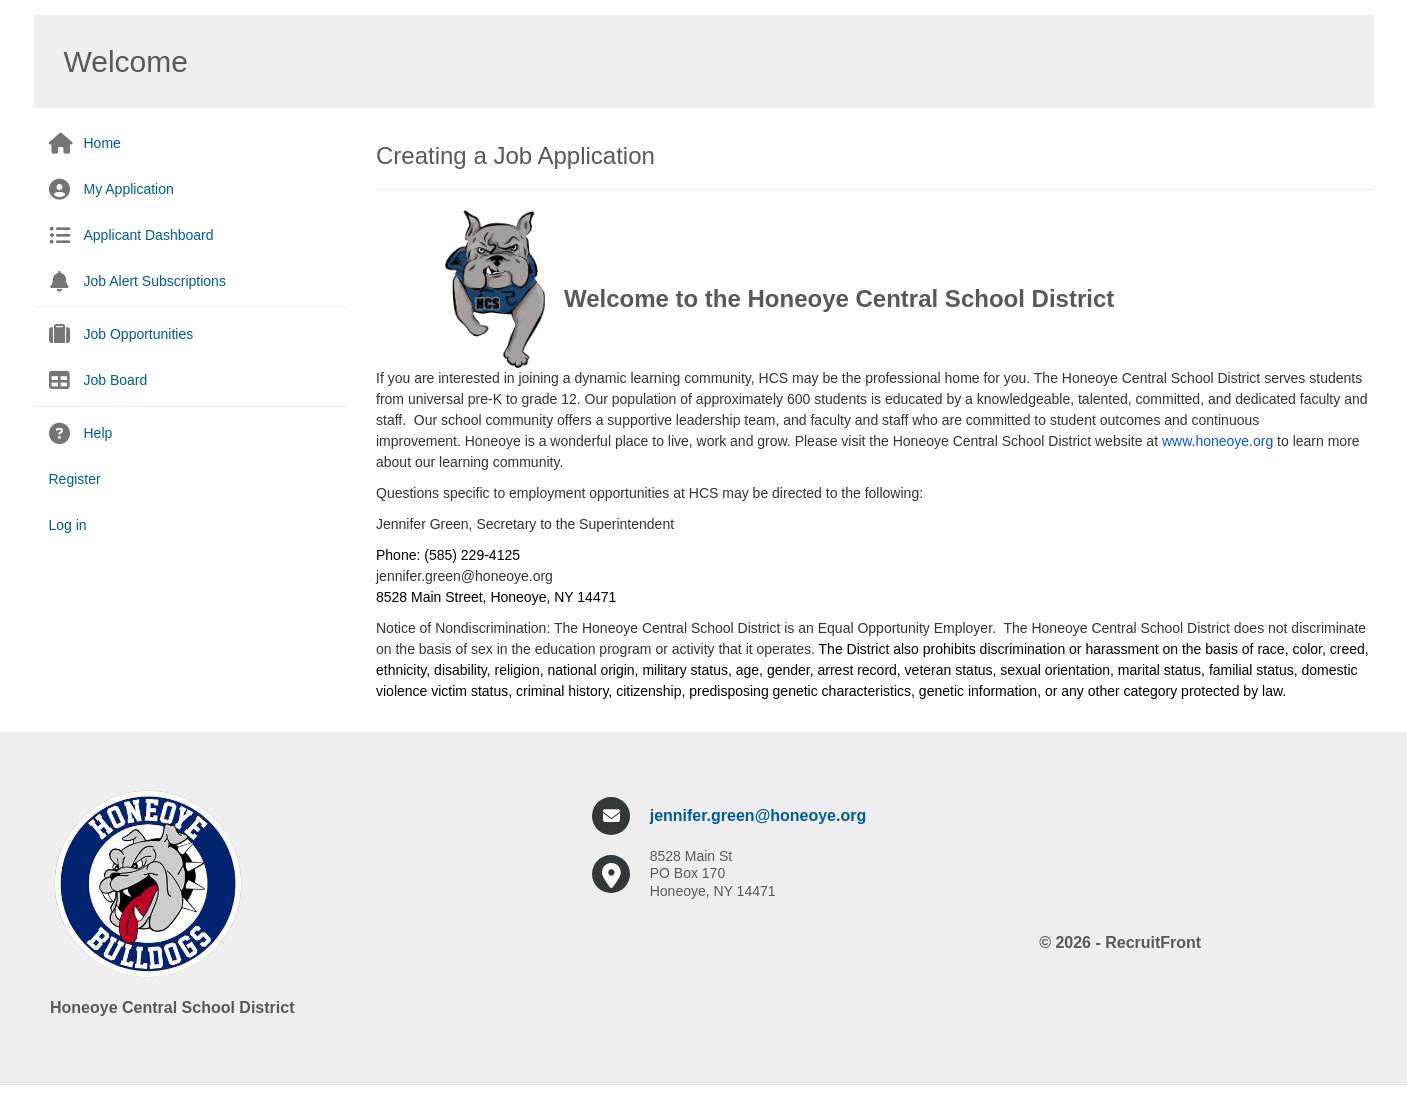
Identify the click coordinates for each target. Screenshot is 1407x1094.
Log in (68, 525)
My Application (129, 189)
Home (102, 143)
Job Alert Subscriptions (155, 281)
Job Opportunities (139, 334)
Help (98, 433)
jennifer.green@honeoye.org (758, 815)
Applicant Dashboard (149, 235)
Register (75, 479)
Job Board (116, 380)
